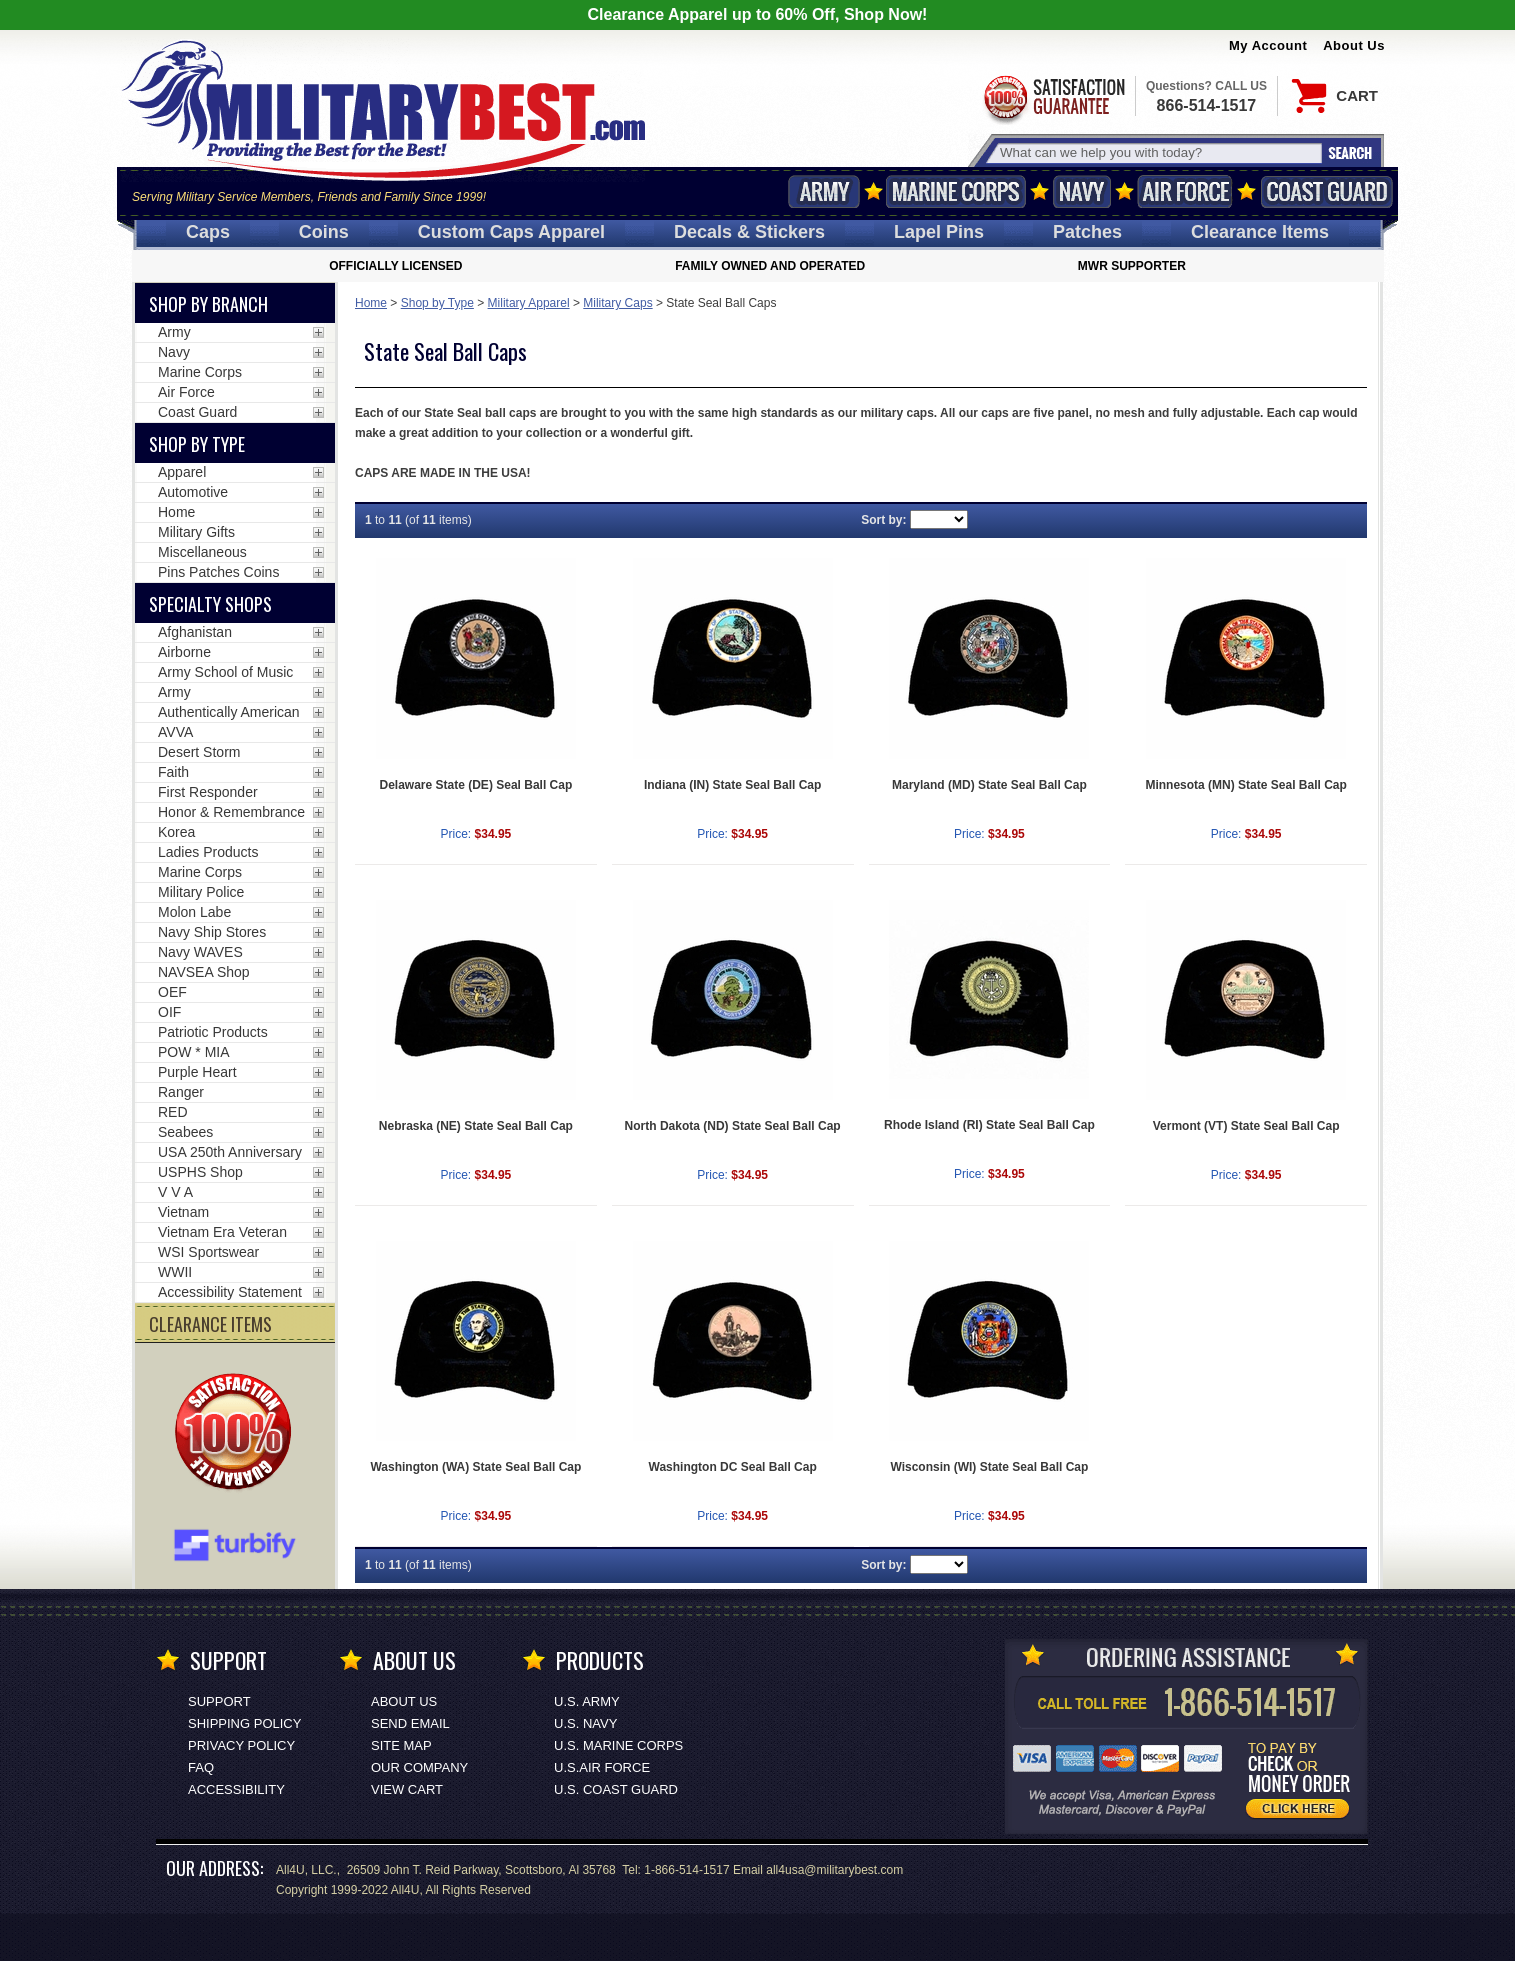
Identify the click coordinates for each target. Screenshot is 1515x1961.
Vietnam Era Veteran (222, 1232)
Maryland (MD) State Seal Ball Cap (989, 785)
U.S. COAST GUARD (616, 1789)
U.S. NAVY (585, 1723)
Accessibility (236, 1789)
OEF (172, 992)
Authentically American (229, 712)
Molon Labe (194, 912)
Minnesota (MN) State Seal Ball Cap (1245, 785)
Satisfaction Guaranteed (1053, 97)
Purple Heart (197, 1072)
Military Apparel (529, 303)
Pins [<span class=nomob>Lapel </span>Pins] (939, 232)
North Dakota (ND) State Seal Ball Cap (733, 1126)
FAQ (201, 1767)
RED (173, 1112)
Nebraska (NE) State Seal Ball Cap (476, 1126)
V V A (175, 1192)
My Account (1268, 45)
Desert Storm (199, 752)
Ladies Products (208, 852)
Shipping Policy (244, 1723)
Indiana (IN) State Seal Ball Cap (732, 785)
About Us (1354, 45)
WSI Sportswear (208, 1252)
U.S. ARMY (587, 1701)
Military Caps (617, 303)
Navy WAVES (200, 952)
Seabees (185, 1132)
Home (371, 303)
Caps (208, 232)
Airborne (184, 652)
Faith (173, 772)
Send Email (410, 1723)
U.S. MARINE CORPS (618, 1745)
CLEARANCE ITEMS (210, 1324)
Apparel (182, 472)
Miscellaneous (202, 552)
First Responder (208, 792)
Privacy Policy (241, 1745)
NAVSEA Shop (204, 972)
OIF (169, 1012)
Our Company (419, 1767)
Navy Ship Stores (212, 932)
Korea (176, 832)
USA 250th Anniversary (230, 1152)
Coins (324, 232)
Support (219, 1701)
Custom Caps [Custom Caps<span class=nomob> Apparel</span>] (511, 232)
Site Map (401, 1745)
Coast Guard (1326, 191)
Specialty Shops (210, 604)
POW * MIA (194, 1052)
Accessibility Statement (230, 1292)
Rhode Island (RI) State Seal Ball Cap (989, 1125)
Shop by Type (437, 303)
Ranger (181, 1092)
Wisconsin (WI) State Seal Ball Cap (989, 1467)
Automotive (193, 492)
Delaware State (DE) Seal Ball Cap (476, 785)
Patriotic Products (213, 1032)
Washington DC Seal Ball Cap (733, 1467)
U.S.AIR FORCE (602, 1767)
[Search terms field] (1158, 152)
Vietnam (183, 1212)
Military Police (201, 892)
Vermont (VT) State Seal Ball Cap (1246, 1126)
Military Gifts (196, 532)
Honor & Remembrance (231, 812)
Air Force (1185, 191)
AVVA (175, 732)
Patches (1087, 232)
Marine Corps (956, 191)
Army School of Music (225, 672)
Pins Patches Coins (218, 572)
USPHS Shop (200, 1172)
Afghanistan (195, 632)
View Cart (407, 1789)
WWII (175, 1272)
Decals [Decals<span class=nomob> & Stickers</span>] (749, 232)
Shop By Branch (208, 304)
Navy (1082, 191)
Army (824, 191)
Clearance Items (1260, 232)
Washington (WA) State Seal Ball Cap (475, 1467)
